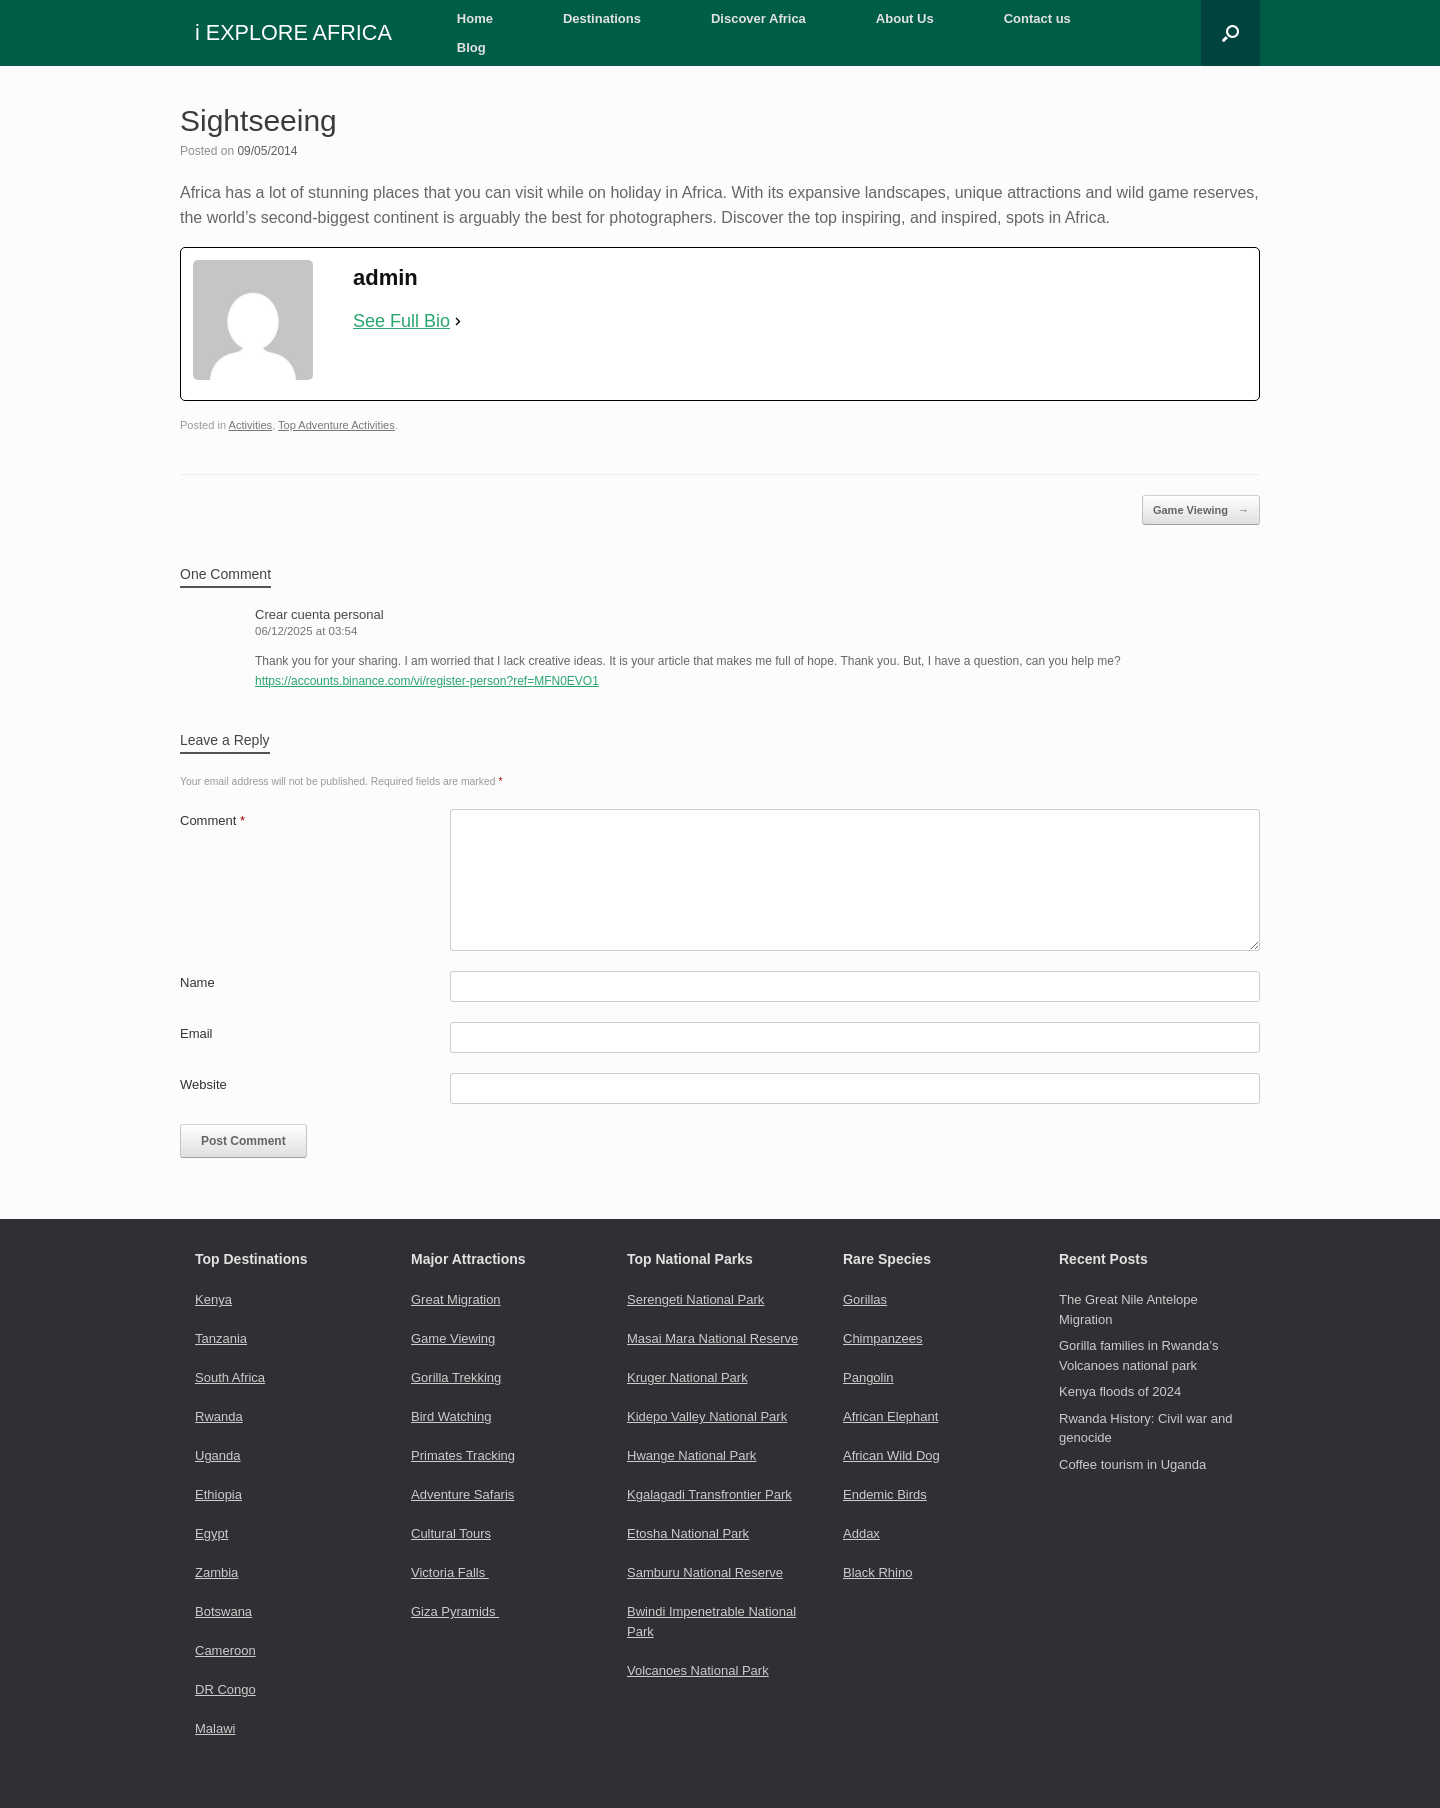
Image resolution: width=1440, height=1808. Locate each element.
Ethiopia (218, 1494)
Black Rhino (877, 1572)
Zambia (216, 1572)
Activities (251, 425)
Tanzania (221, 1338)
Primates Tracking (463, 1455)
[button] (1230, 33)
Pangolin (868, 1377)
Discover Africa (758, 18)
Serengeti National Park (695, 1299)
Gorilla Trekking (456, 1377)
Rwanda (219, 1416)
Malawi (215, 1728)
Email (196, 1033)
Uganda (218, 1455)
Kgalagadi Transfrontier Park (709, 1494)
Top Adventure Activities (336, 425)
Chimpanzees (883, 1338)
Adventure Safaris (462, 1494)
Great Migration (456, 1299)
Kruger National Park (687, 1377)
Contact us (1037, 18)
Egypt (211, 1533)
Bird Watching (451, 1416)
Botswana (223, 1611)
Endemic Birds (885, 1494)
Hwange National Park (691, 1455)
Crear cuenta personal (319, 614)
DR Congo (225, 1689)
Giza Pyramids (455, 1611)
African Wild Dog (891, 1455)
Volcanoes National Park (698, 1670)
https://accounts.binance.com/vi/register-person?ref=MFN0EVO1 (427, 681)
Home (475, 18)
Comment (212, 820)
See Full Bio (401, 321)
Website (203, 1084)
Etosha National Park (688, 1533)
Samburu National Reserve (705, 1572)
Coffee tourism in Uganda (1132, 1464)
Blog (471, 47)
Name (197, 982)
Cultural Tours (451, 1533)
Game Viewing (1201, 510)
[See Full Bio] (458, 321)
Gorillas (865, 1299)
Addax (861, 1533)
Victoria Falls (450, 1572)
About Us (905, 18)
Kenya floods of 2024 (1120, 1391)
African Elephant (890, 1416)
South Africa (230, 1377)
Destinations (602, 18)
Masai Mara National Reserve (712, 1338)
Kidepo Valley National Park (707, 1416)
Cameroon (225, 1650)
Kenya (213, 1299)
